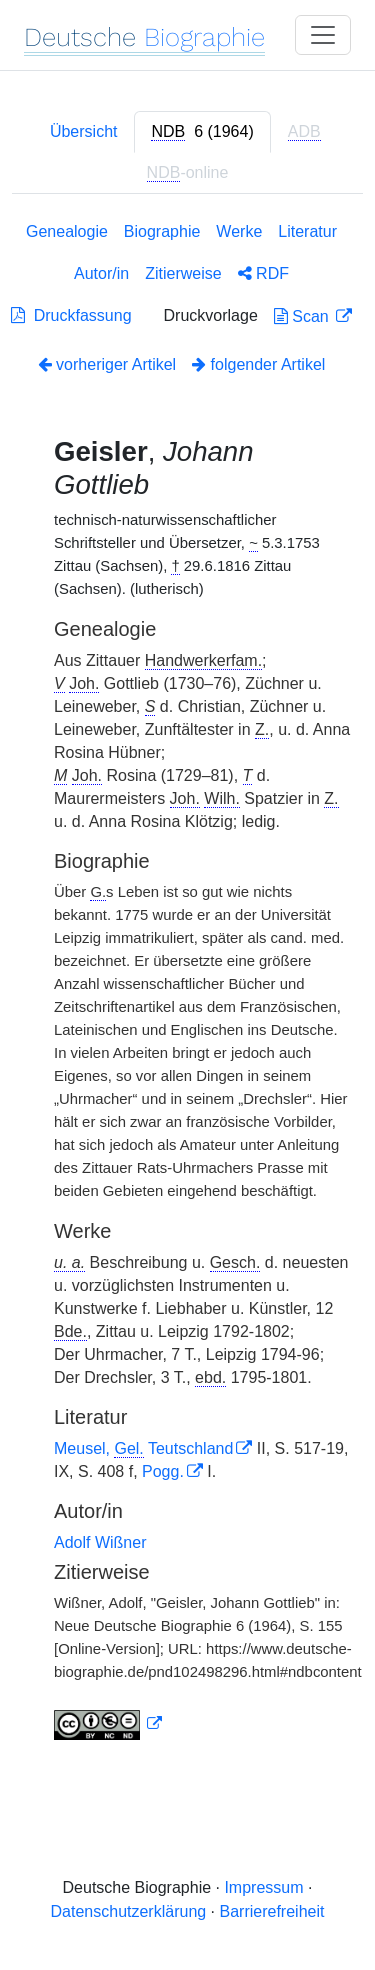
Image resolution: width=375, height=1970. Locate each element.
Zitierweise (183, 273)
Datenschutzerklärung (129, 1911)
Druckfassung (71, 315)
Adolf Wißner (100, 1542)
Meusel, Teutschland (143, 1448)
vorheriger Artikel (107, 364)
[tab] (202, 132)
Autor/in (101, 273)
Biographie (162, 231)
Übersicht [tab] (84, 131)
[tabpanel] (187, 985)
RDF (263, 273)
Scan (303, 316)
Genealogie (67, 231)
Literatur (307, 231)
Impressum (263, 1887)
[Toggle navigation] (323, 35)
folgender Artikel (258, 364)
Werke (239, 231)
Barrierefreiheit (272, 1911)
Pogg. (163, 1471)
